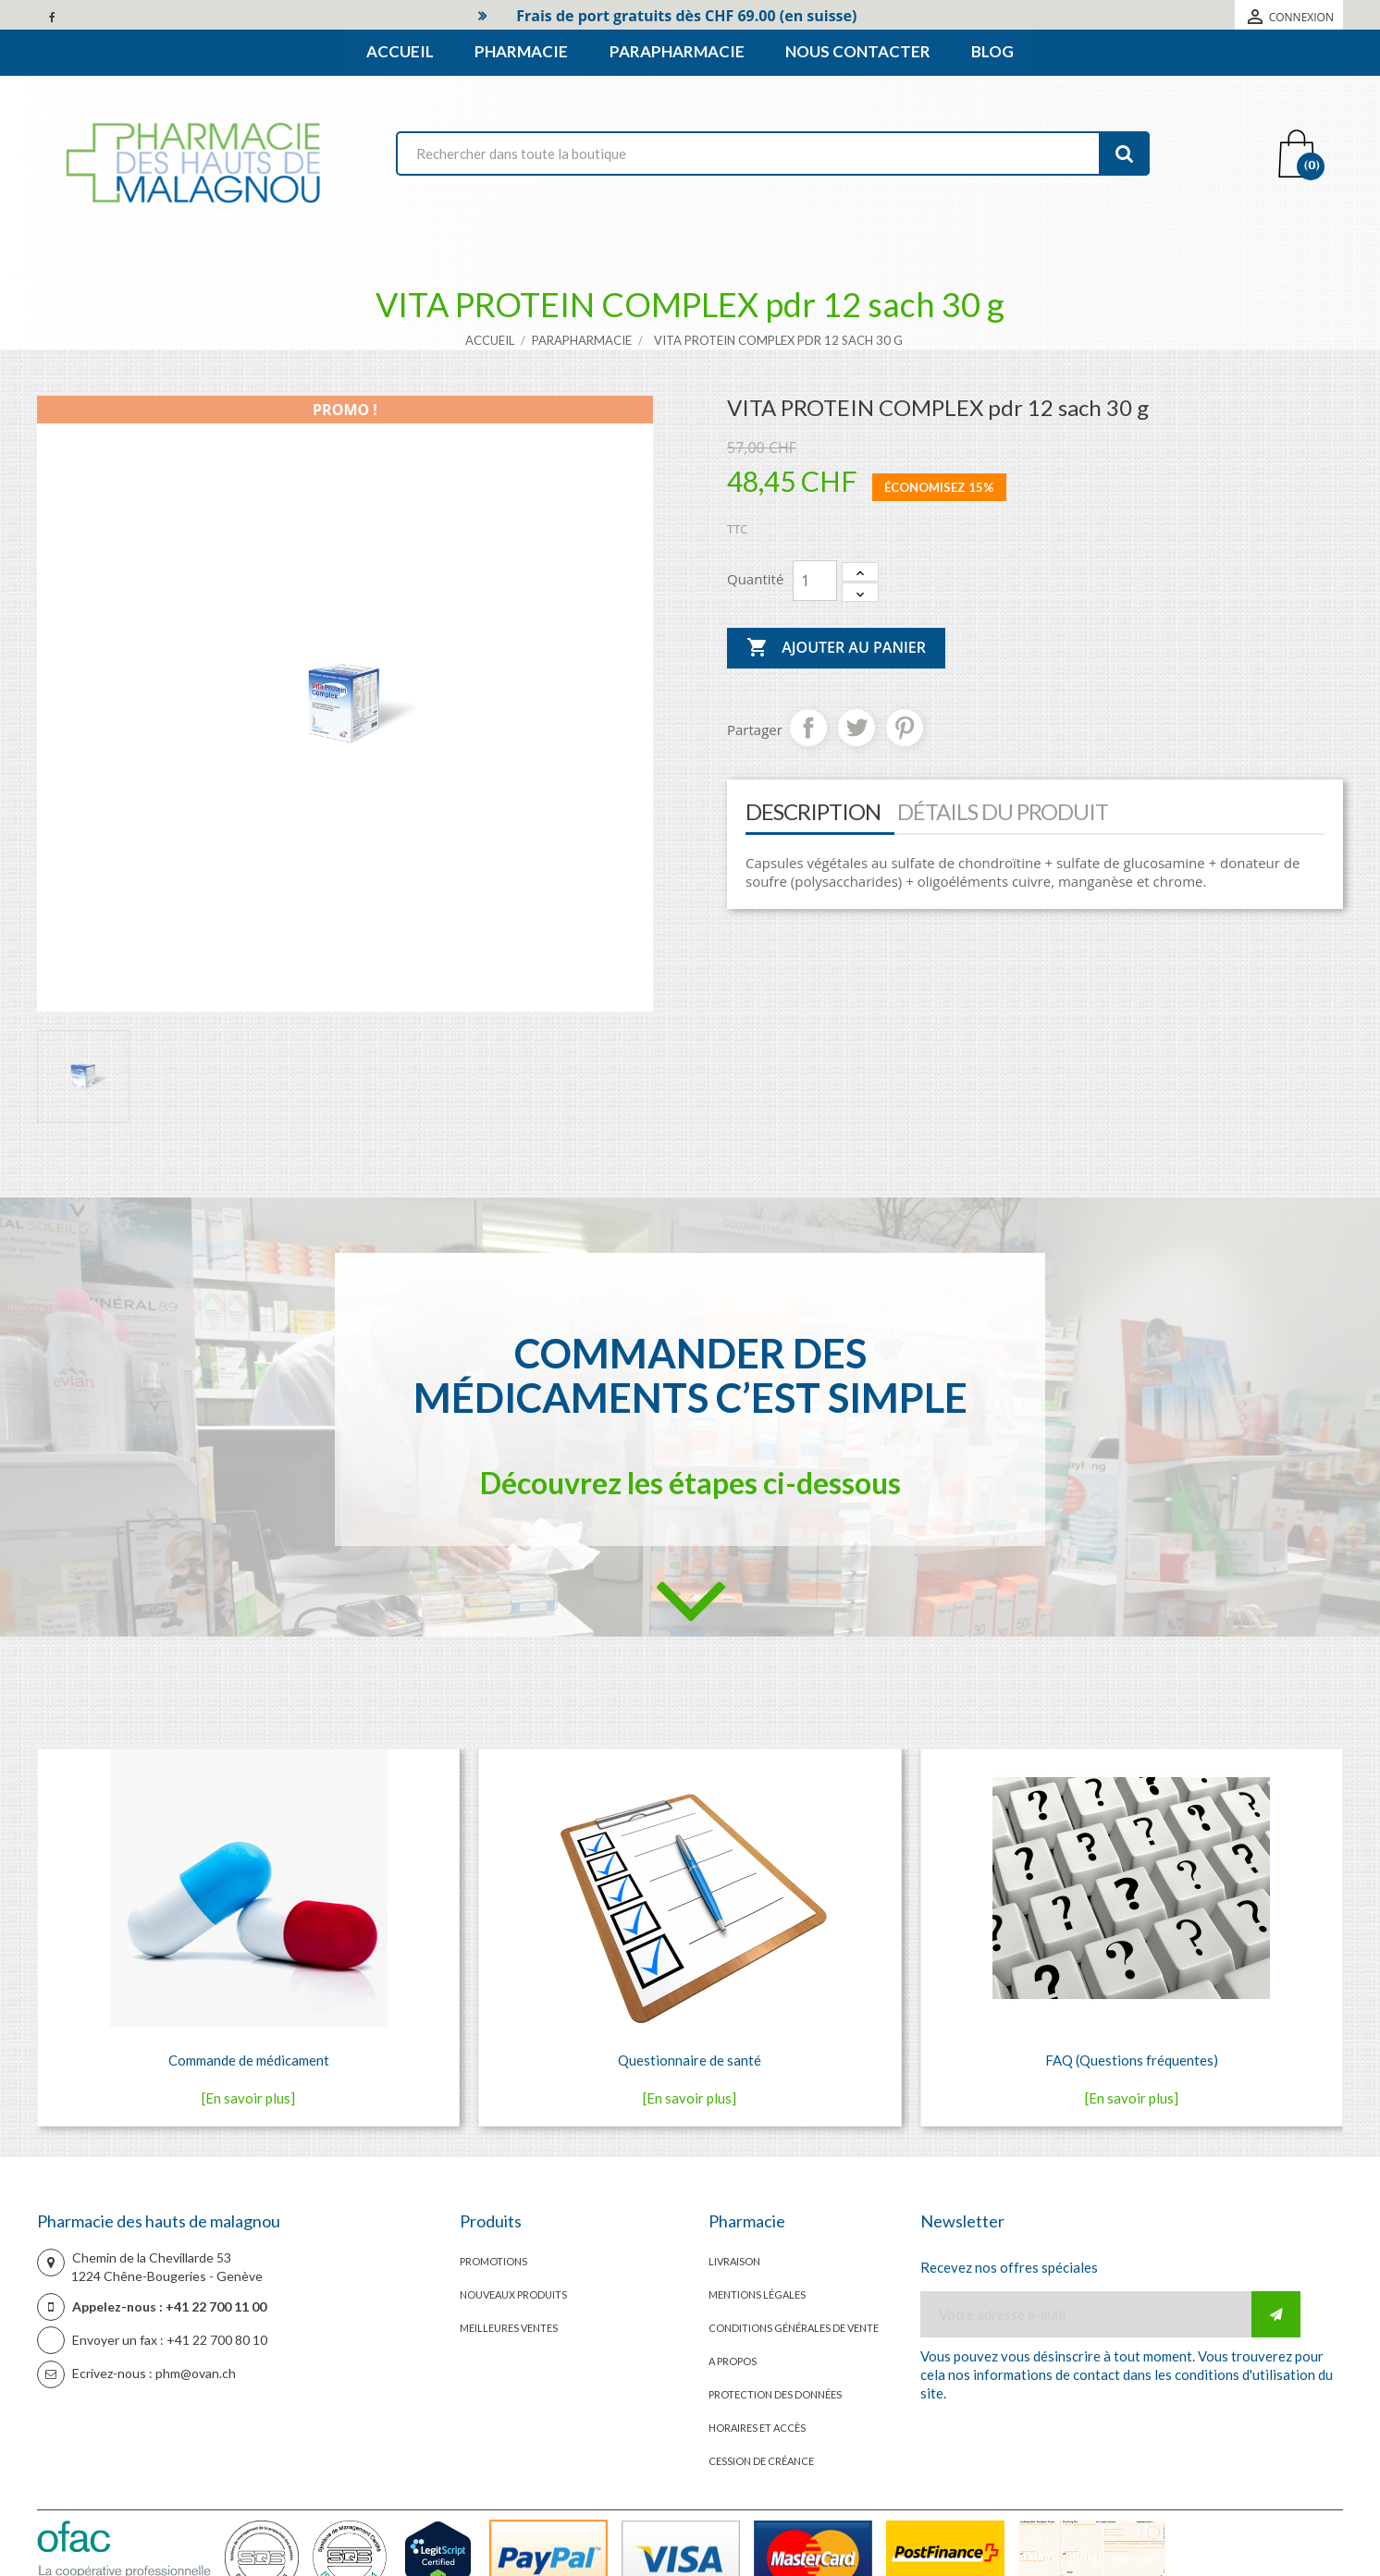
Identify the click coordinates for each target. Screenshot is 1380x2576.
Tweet (856, 727)
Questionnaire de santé (689, 2060)
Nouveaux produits (513, 2294)
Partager (808, 727)
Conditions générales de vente (793, 2328)
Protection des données (775, 2394)
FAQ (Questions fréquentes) (1131, 2060)
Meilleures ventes (509, 2328)
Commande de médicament (248, 2060)
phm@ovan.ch (195, 2373)
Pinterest (904, 727)
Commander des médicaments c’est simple (690, 1375)
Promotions (493, 2261)
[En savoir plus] (248, 2098)
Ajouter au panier (836, 648)
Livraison (734, 2261)
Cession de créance (761, 2461)
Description (813, 811)
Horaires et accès (757, 2428)
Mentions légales (757, 2294)
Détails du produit (1002, 811)
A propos (732, 2361)
